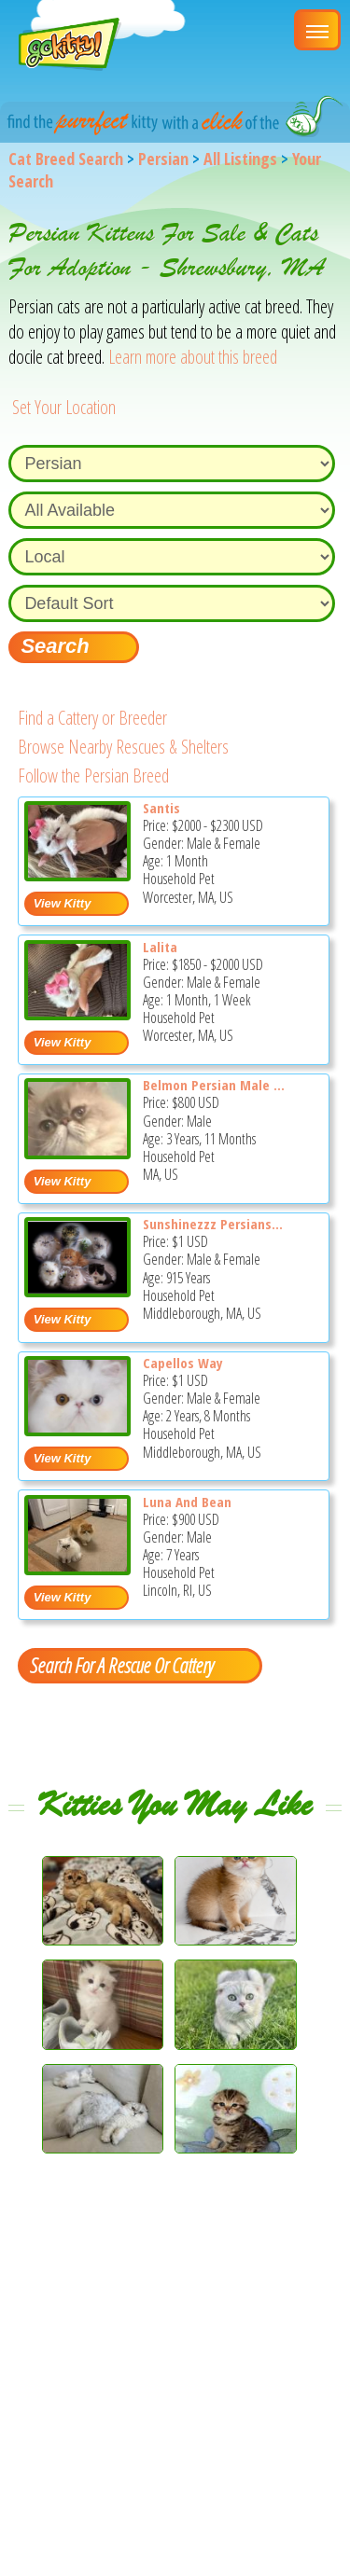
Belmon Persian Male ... (214, 1084)
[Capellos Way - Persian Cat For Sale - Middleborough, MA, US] (78, 1429)
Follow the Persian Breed (93, 775)
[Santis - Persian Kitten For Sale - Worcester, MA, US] (78, 874)
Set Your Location (64, 407)
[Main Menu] (317, 29)
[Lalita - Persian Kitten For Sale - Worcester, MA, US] (78, 1013)
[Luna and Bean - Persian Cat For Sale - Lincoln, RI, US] (78, 1568)
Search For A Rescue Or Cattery (121, 1665)
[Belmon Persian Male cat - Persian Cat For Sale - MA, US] (78, 1152)
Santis (161, 807)
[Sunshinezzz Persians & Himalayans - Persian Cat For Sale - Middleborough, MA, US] (78, 1290)
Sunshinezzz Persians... (213, 1223)
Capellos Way (183, 1362)
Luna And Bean (187, 1501)
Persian (163, 158)
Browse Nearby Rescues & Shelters (123, 746)
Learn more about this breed (192, 356)
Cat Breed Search (65, 158)
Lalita (160, 946)
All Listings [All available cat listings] (240, 158)
